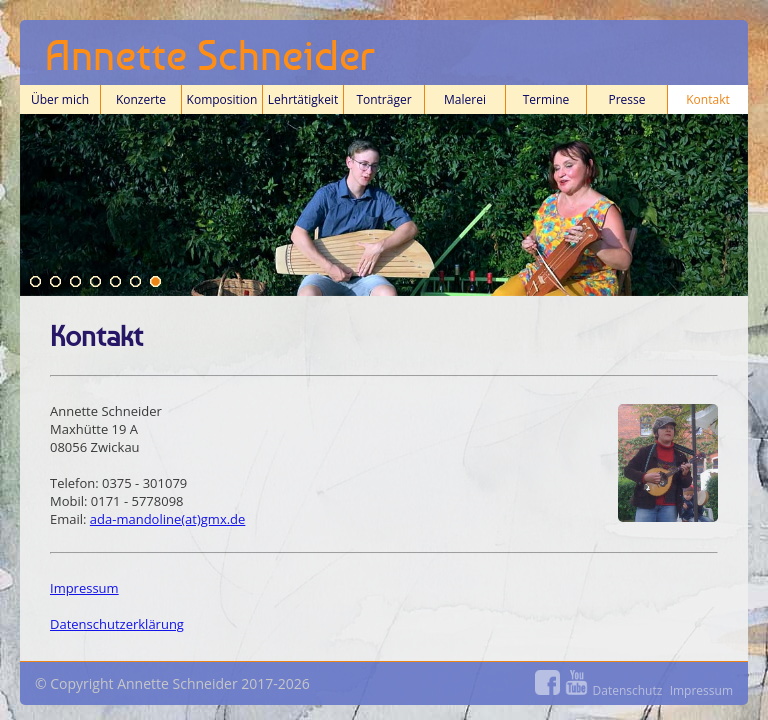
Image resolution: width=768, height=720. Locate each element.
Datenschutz (628, 690)
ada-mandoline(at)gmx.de (168, 519)
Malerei (465, 99)
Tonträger (383, 99)
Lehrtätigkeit (303, 102)
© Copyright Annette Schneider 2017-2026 (384, 686)
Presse (626, 99)
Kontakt (708, 102)
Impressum (84, 588)
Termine (546, 102)
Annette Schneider (210, 55)
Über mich (59, 102)
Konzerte (141, 102)
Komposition (222, 102)
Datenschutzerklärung (117, 624)
